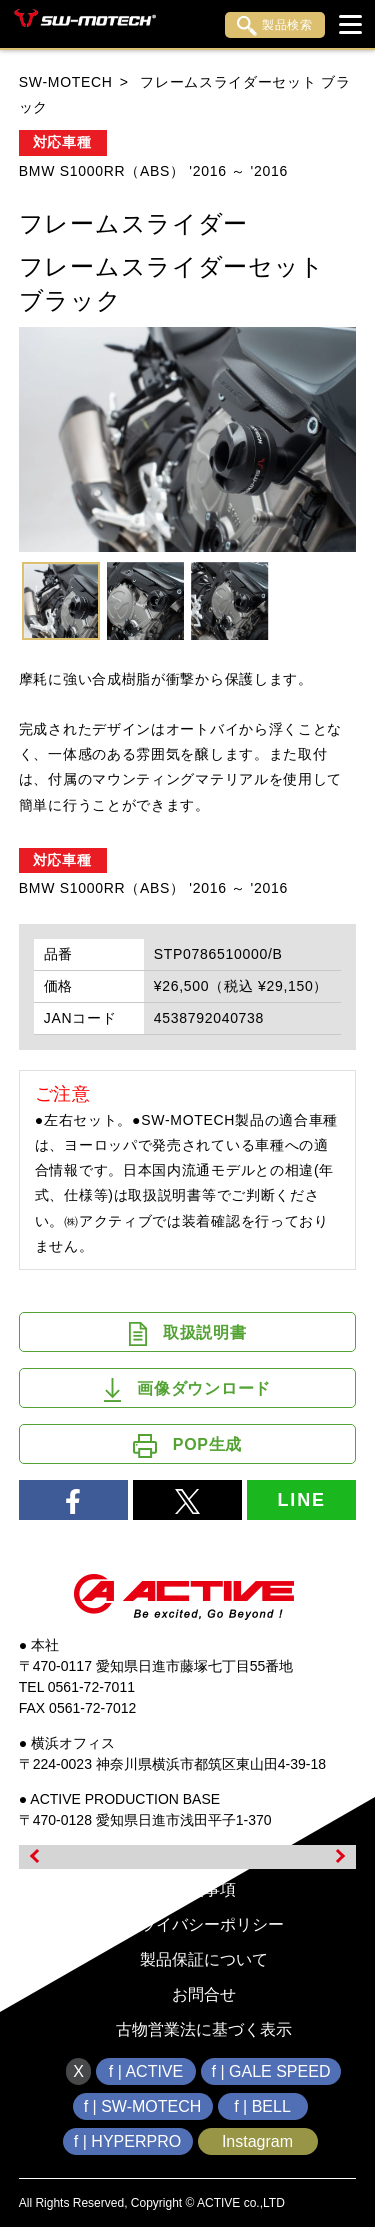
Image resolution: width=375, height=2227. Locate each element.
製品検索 (275, 26)
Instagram (257, 2141)
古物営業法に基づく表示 (204, 2029)
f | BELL (262, 2106)
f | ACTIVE (146, 2071)
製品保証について (204, 1959)
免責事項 (204, 1889)
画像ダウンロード (187, 1390)
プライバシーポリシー (204, 1924)
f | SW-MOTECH (143, 2106)
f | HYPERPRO (127, 2141)
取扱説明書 (188, 1334)
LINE (302, 1500)
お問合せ (204, 1994)
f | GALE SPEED (271, 2071)
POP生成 (187, 1446)
